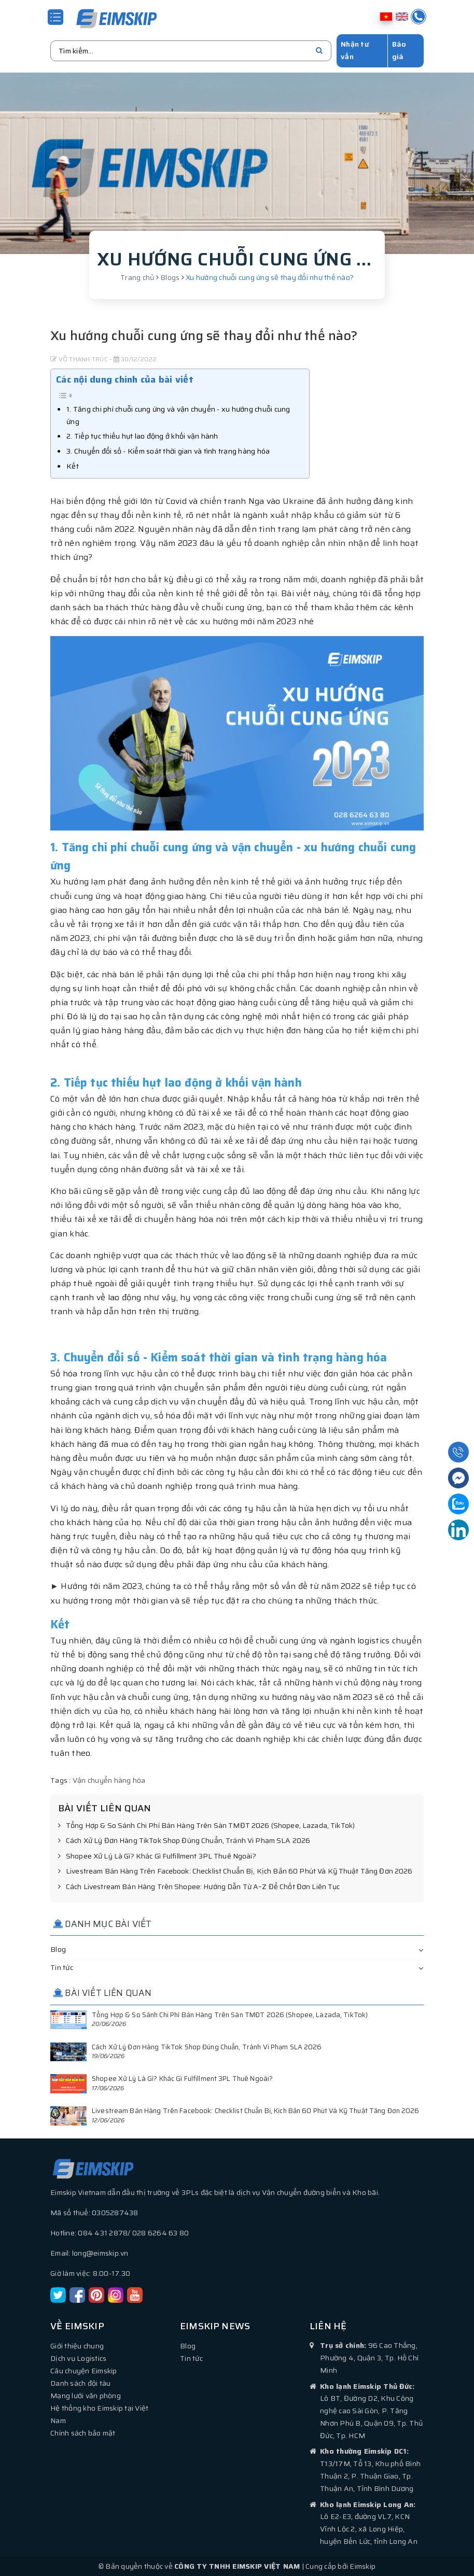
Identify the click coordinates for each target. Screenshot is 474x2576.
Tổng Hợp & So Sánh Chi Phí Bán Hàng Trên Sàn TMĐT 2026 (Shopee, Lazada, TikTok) (206, 1825)
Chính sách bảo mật (83, 2432)
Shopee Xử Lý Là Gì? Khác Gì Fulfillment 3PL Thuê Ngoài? (157, 1856)
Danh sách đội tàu (80, 2382)
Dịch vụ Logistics (78, 2357)
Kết (72, 465)
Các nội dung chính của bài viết (124, 379)
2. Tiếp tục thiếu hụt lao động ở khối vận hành (142, 435)
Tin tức (61, 1967)
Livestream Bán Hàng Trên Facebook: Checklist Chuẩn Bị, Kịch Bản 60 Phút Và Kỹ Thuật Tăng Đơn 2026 (235, 1871)
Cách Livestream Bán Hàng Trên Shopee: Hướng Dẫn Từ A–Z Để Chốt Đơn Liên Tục (199, 1886)
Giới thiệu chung (77, 2345)
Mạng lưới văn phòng (85, 2395)
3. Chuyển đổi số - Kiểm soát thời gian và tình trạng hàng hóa (168, 450)
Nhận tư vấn (355, 50)
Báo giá (399, 50)
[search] (319, 50)
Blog (58, 1948)
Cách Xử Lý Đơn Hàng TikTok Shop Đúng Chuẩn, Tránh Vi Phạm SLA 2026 (184, 1840)
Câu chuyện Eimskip (83, 2370)
